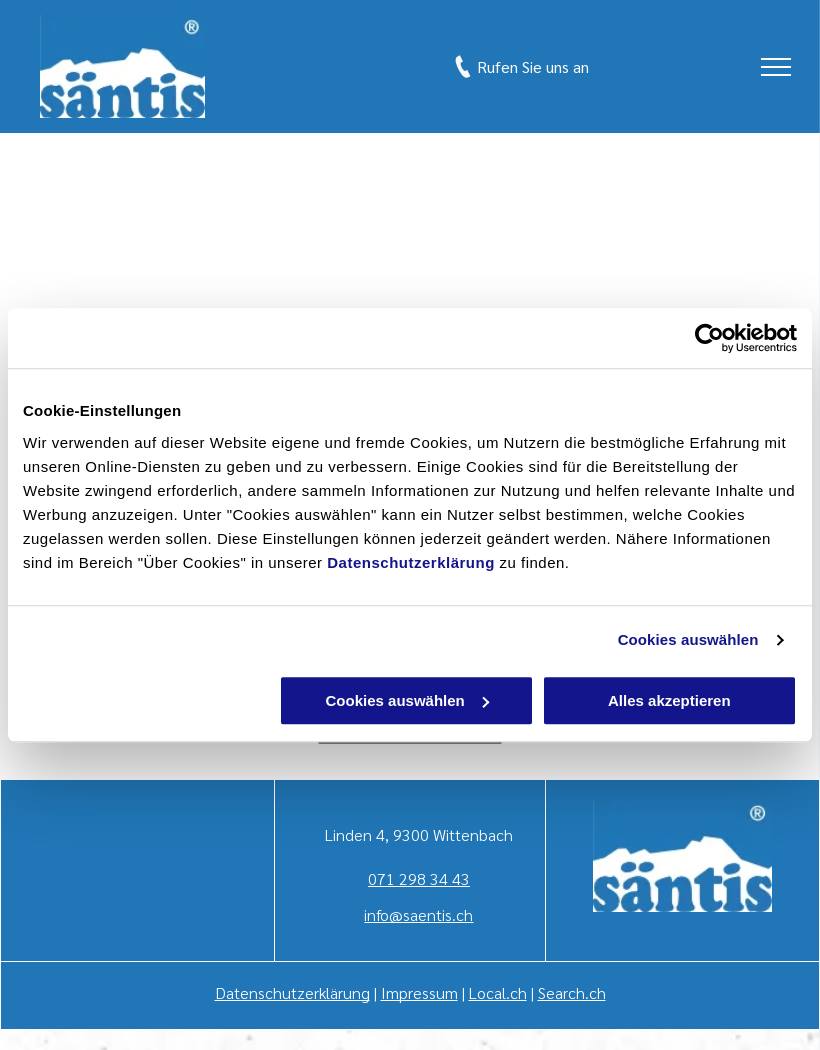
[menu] (776, 67)
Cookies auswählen (688, 639)
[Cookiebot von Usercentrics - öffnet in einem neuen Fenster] (709, 338)
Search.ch (572, 992)
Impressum (419, 992)
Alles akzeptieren (669, 700)
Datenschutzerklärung (411, 562)
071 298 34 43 (419, 878)
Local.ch (498, 992)
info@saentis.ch (418, 914)
